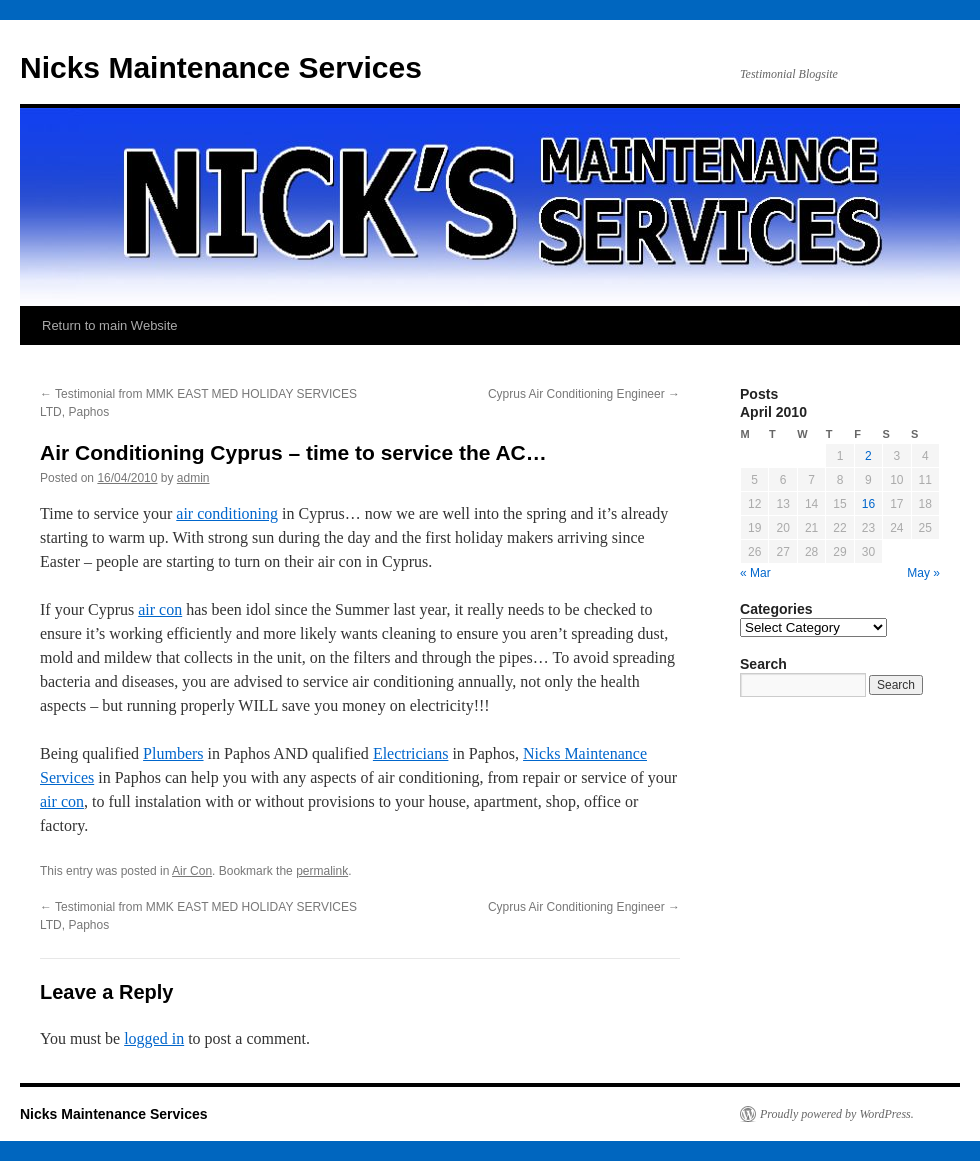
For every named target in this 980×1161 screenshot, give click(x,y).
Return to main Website (110, 325)
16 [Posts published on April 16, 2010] (868, 504)
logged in (154, 1038)
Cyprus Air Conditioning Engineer (584, 394)
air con (160, 609)
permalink (322, 871)
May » (923, 573)
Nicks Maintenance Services (221, 67)
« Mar (755, 573)
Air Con (192, 871)
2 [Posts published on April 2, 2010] (868, 456)
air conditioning (227, 513)
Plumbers (173, 753)
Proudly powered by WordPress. (837, 1114)
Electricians (411, 753)
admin (193, 478)
